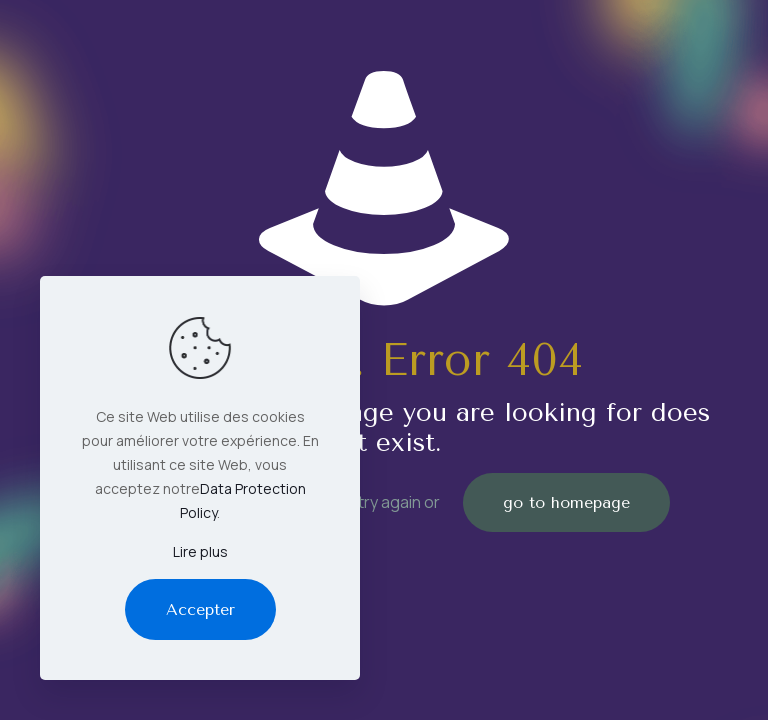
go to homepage (566, 502)
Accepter (200, 609)
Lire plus (200, 551)
